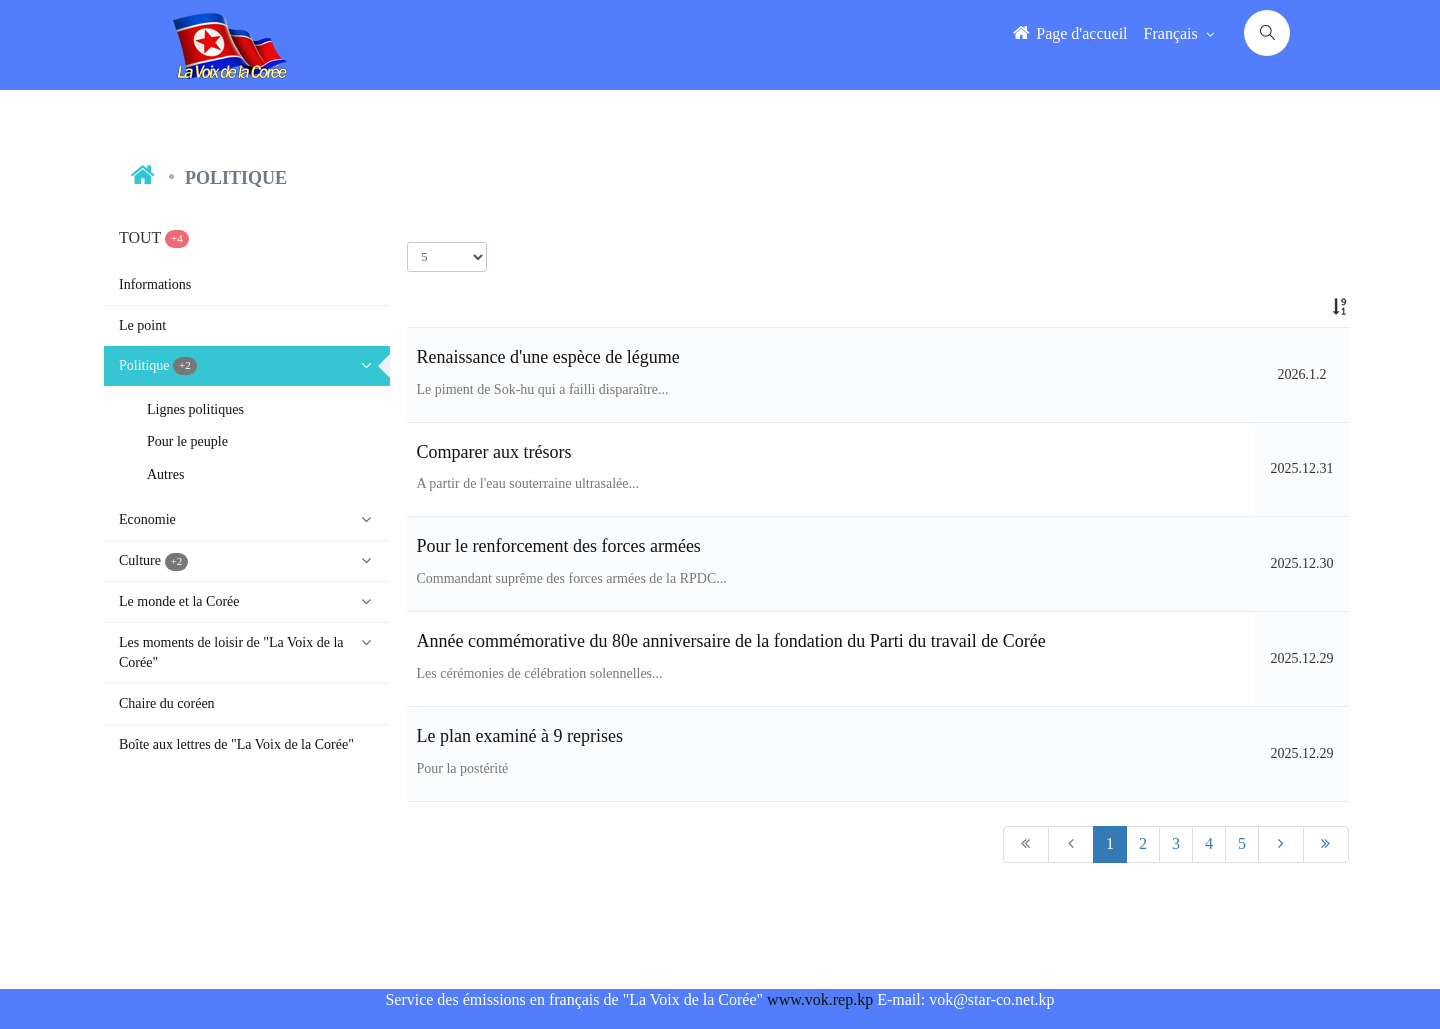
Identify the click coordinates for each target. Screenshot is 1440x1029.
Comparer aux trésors (494, 452)
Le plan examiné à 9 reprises (520, 736)
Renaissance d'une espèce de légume (548, 357)
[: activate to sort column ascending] (1302, 307)
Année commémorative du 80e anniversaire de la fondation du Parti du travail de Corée (731, 641)
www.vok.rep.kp (820, 999)
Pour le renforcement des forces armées (559, 546)
